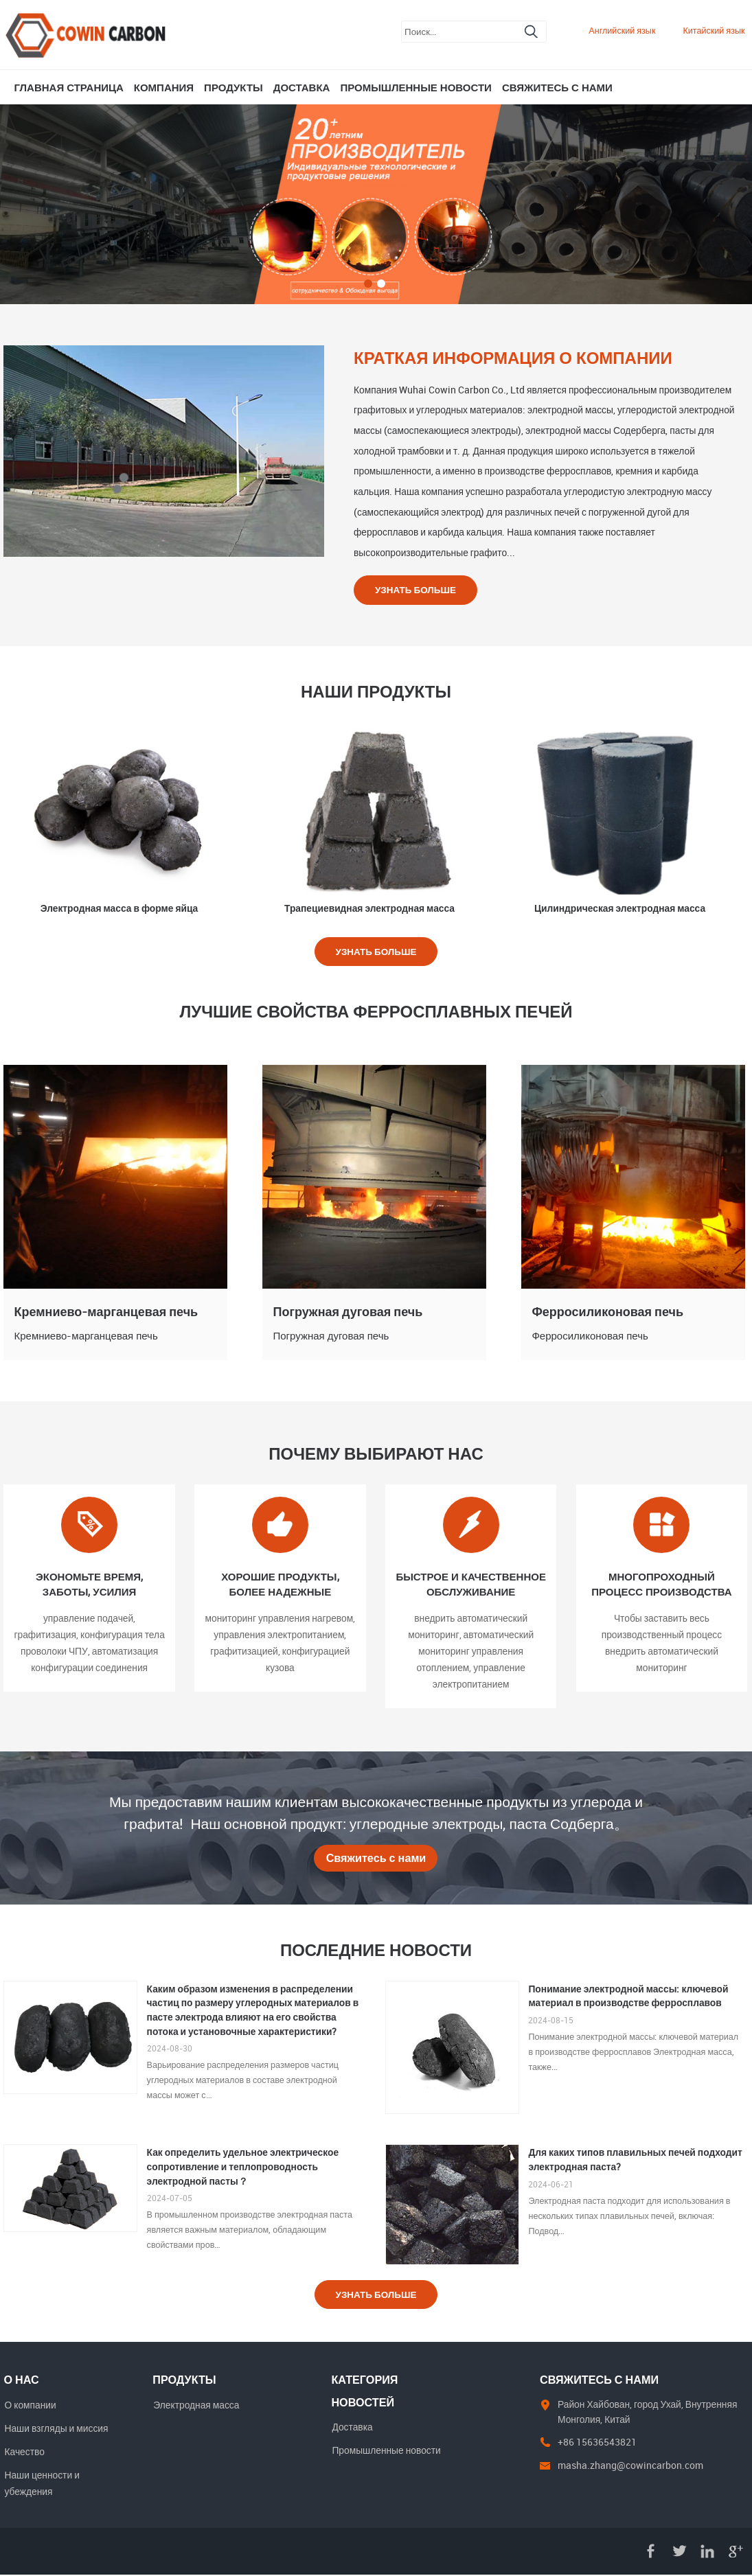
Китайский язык (713, 30)
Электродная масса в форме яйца (119, 908)
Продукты (233, 87)
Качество (24, 2452)
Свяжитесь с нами (557, 87)
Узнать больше (416, 589)
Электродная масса (196, 2405)
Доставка (301, 87)
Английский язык (622, 30)
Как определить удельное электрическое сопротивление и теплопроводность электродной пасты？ (243, 2166)
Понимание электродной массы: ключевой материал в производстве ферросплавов (628, 1996)
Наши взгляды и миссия (56, 2428)
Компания (164, 87)
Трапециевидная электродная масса (369, 908)
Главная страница (68, 87)
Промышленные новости (415, 87)
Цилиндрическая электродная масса (619, 908)
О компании (30, 2405)
